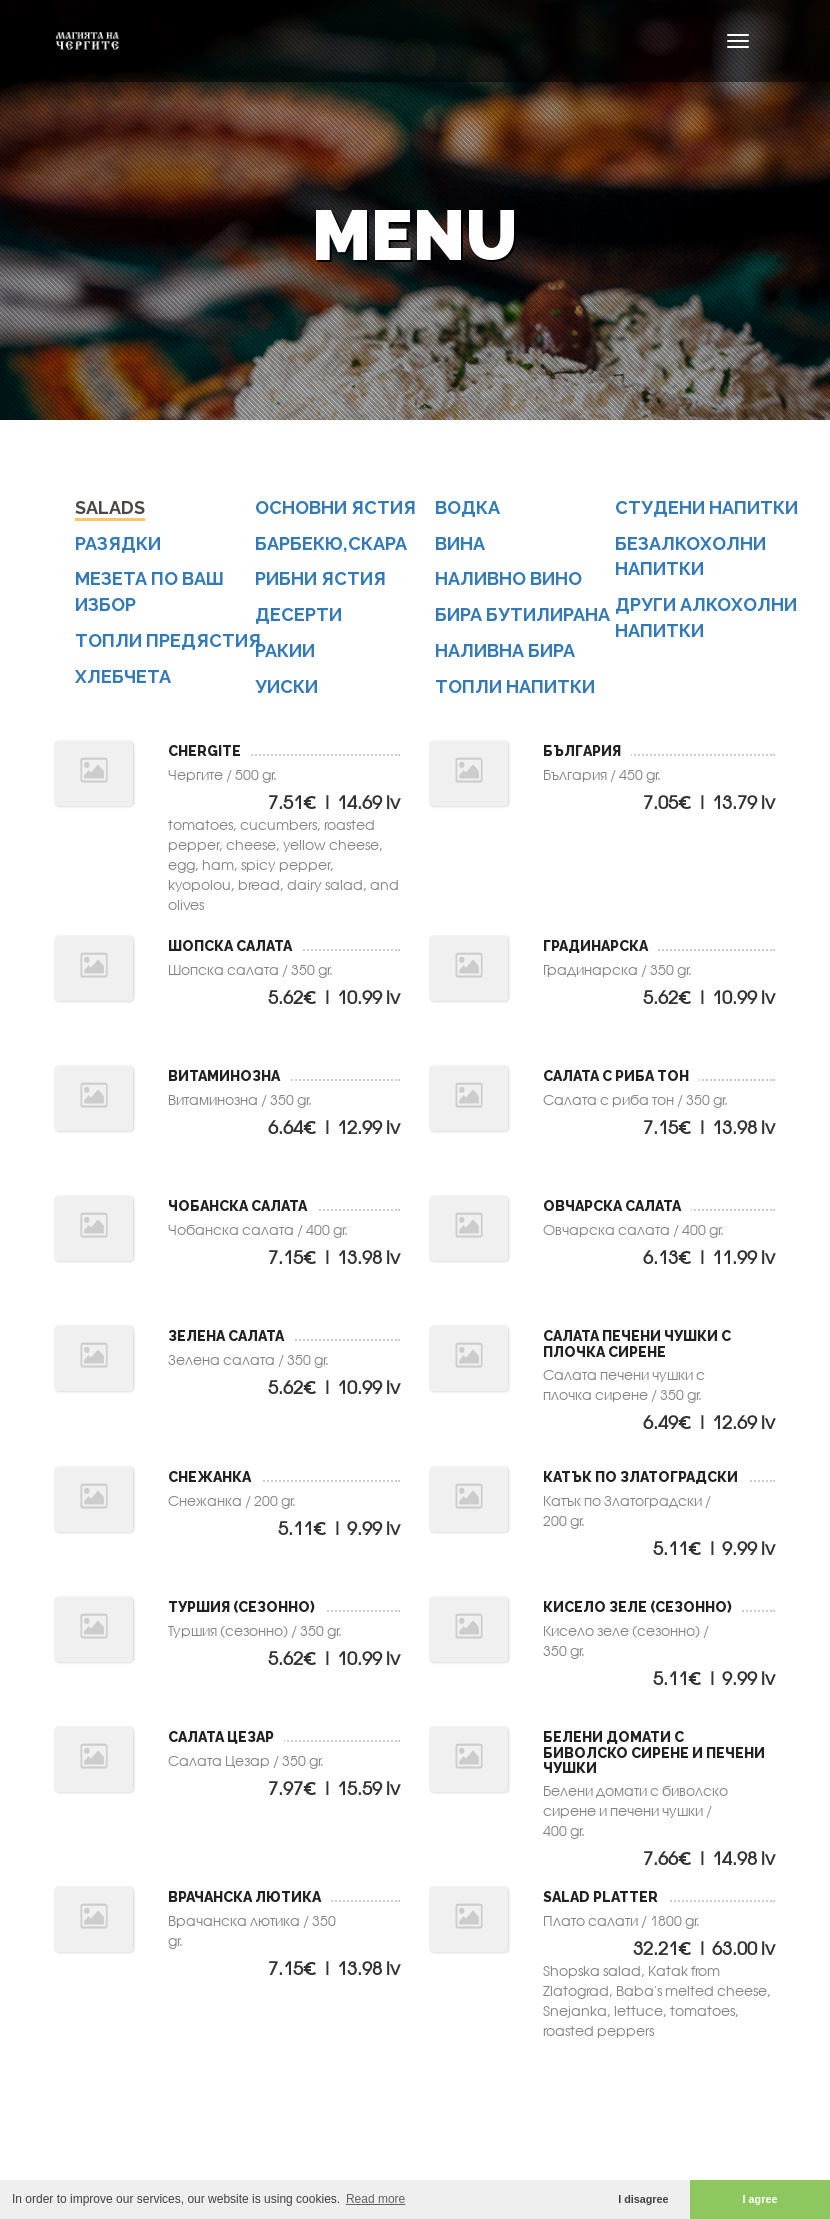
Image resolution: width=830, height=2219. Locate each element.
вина (460, 543)
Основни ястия (335, 507)
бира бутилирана (522, 614)
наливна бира (505, 650)
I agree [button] (760, 2199)
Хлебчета (123, 676)
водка (467, 507)
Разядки (118, 543)
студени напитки (706, 507)
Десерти (298, 614)
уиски (286, 686)
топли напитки (515, 686)
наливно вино (508, 578)
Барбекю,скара (331, 543)
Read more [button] (375, 2199)
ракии (285, 650)
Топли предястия (168, 640)
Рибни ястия (320, 578)
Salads (110, 507)
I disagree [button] (643, 2199)
